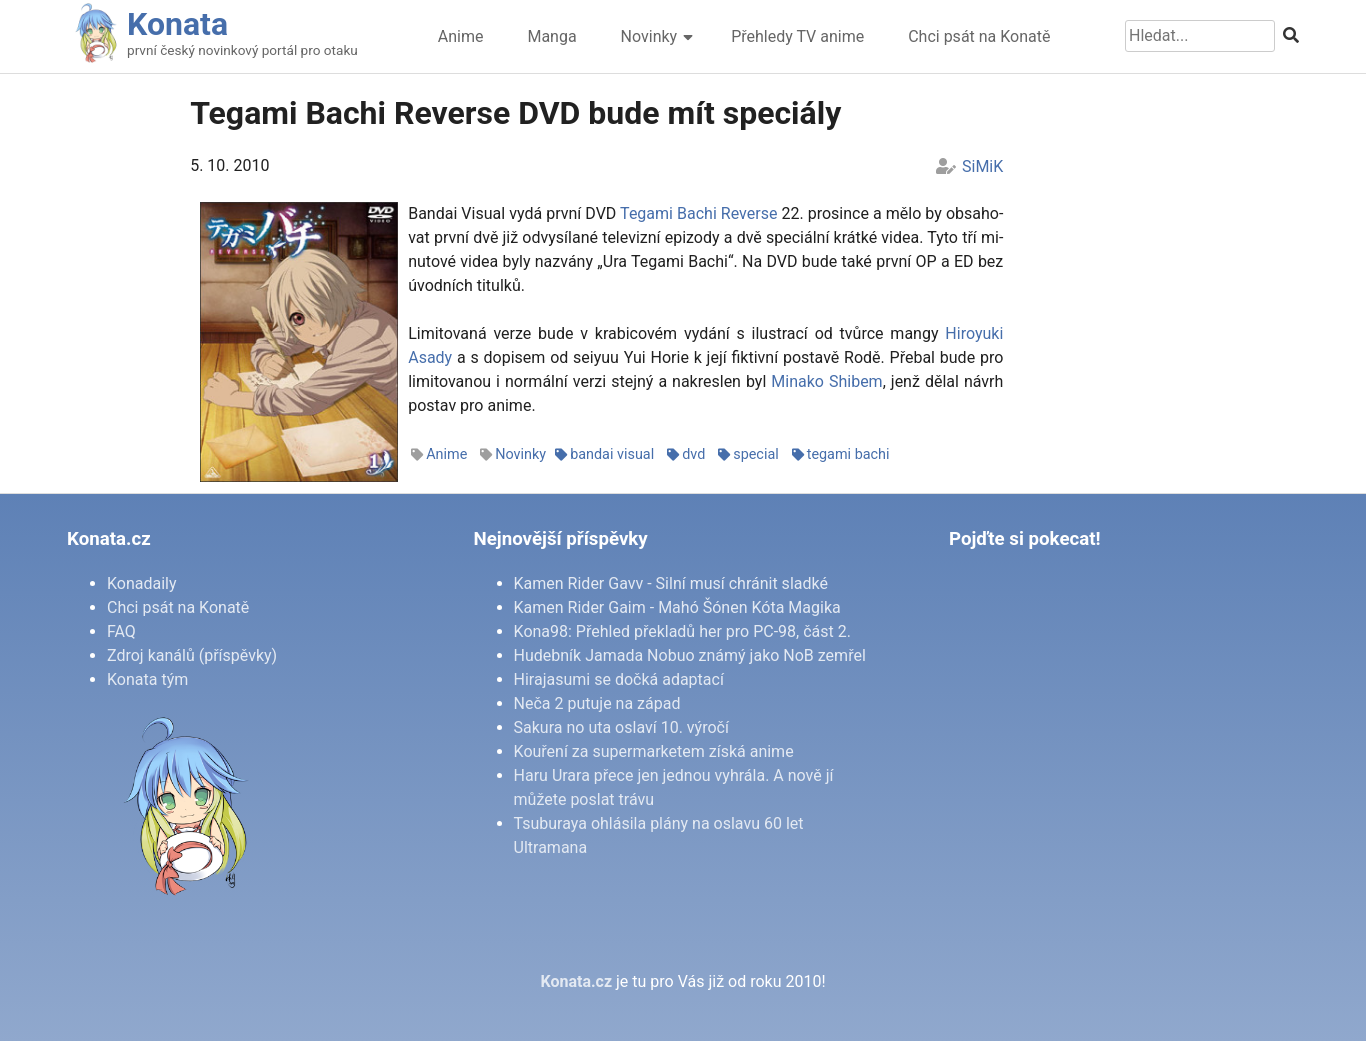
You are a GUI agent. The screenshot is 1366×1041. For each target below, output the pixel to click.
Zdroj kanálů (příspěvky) (192, 655)
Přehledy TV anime (797, 36)
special (756, 454)
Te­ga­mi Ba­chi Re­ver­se (698, 213)
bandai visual (612, 454)
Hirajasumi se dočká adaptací (619, 679)
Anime (461, 36)
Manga (551, 36)
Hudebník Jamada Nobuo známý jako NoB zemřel (690, 655)
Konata (177, 24)
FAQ (121, 631)
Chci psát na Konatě (979, 36)
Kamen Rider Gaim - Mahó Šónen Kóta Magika (677, 607)
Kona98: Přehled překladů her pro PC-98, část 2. (682, 631)
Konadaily (142, 583)
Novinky (649, 36)
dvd (693, 454)
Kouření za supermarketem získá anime (654, 751)
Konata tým (147, 679)
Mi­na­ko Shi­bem (826, 381)
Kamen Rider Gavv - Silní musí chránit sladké (671, 583)
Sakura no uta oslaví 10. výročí (621, 727)
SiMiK (982, 166)
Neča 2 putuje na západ (597, 703)
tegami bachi (848, 454)
